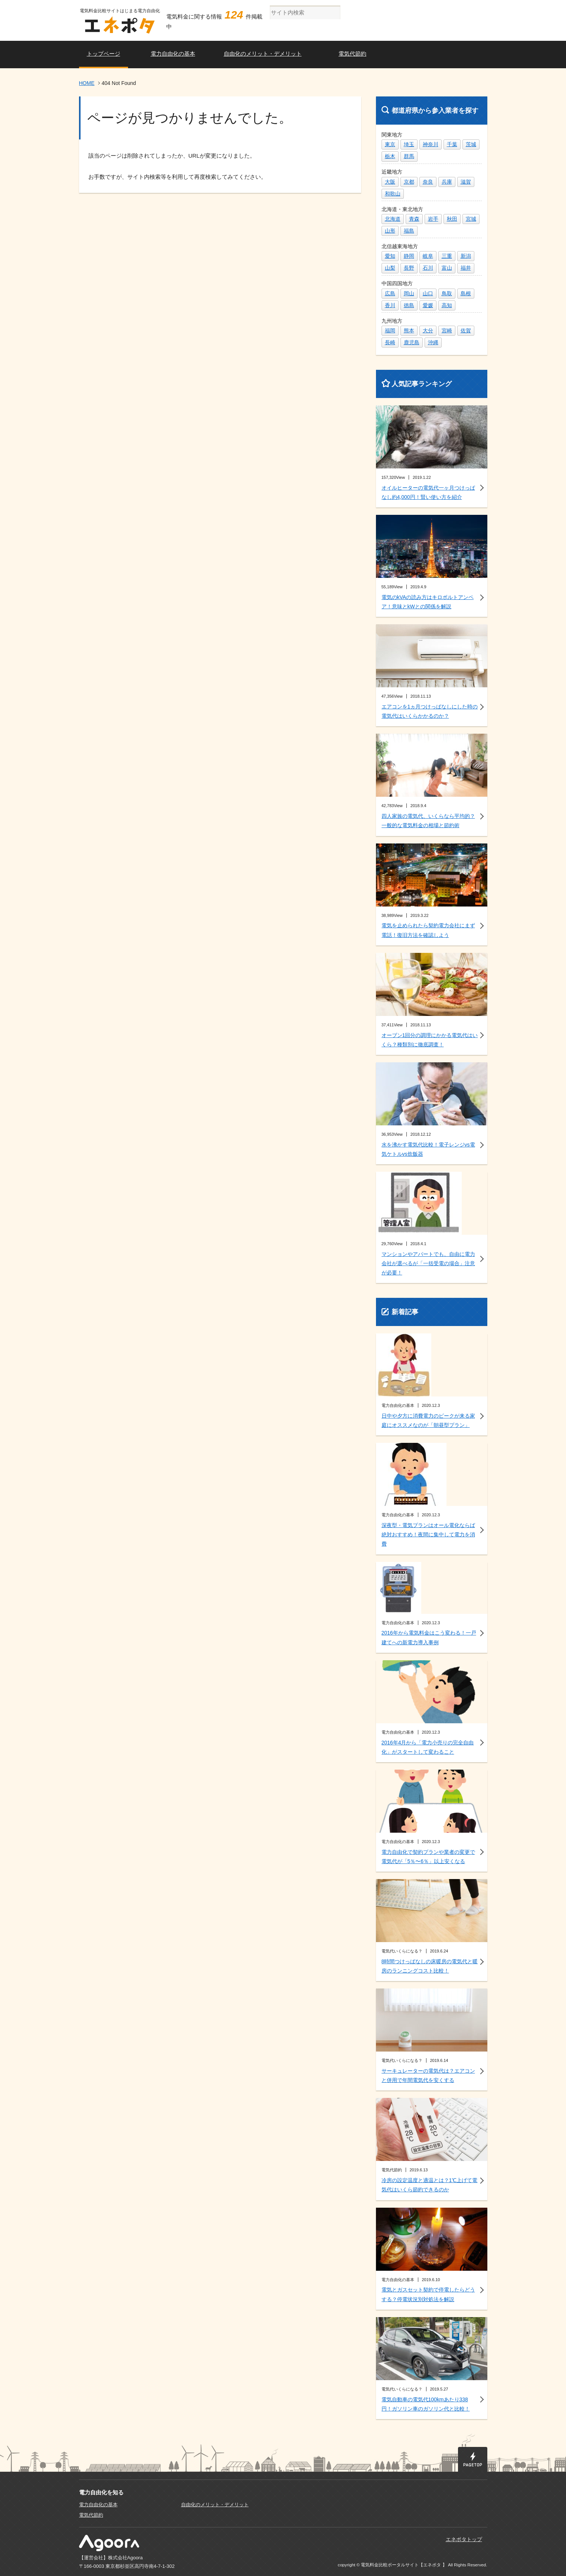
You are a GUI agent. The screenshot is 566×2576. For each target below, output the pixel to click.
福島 (409, 231)
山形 (390, 231)
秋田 (452, 219)
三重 (447, 256)
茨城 (471, 144)
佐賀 (466, 330)
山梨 (390, 268)
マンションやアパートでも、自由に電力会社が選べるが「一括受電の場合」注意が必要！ (428, 1263)
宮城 (471, 219)
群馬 (409, 156)
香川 (390, 305)
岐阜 (428, 256)
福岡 (390, 330)
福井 (466, 268)
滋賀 (466, 182)
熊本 (409, 330)
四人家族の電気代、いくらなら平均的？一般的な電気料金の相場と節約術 (428, 820)
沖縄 (433, 342)
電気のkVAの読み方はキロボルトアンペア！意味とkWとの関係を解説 (428, 601)
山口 (428, 293)
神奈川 (430, 144)
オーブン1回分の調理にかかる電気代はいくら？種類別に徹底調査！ (430, 1039)
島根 (466, 293)
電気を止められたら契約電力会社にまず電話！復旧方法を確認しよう (428, 930)
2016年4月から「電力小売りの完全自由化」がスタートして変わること (428, 1747)
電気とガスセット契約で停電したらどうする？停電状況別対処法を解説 (428, 2294)
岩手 (433, 219)
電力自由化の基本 (173, 54)
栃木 (390, 156)
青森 (414, 219)
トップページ (103, 54)
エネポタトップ (464, 2539)
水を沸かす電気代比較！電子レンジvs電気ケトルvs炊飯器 (428, 1149)
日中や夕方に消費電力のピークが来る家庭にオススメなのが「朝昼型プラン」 (428, 1420)
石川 (428, 268)
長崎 (390, 342)
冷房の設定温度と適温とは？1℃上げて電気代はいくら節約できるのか (430, 2184)
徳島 (409, 305)
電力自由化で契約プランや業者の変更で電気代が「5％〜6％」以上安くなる (428, 1856)
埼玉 (409, 144)
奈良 (428, 182)
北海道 (392, 219)
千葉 (452, 144)
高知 (447, 305)
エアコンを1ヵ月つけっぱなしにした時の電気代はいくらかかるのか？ (430, 711)
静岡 (409, 256)
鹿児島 (411, 342)
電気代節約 (352, 54)
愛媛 (428, 305)
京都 (409, 182)
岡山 (409, 293)
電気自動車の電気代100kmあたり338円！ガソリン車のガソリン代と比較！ (426, 2404)
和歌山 (392, 194)
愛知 (390, 256)
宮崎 (447, 330)
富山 (447, 268)
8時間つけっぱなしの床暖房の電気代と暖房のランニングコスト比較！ (430, 1966)
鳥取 (447, 293)
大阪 (390, 182)
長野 (409, 268)
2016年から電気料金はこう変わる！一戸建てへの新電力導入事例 (429, 1637)
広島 (390, 293)
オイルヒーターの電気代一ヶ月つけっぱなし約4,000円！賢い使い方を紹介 (428, 492)
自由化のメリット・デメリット (263, 54)
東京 (390, 144)
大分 (428, 330)
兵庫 (447, 182)
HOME (87, 83)
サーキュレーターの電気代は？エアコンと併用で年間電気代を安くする (428, 2075)
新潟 (466, 256)
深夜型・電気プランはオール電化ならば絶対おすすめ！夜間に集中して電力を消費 (428, 1534)
